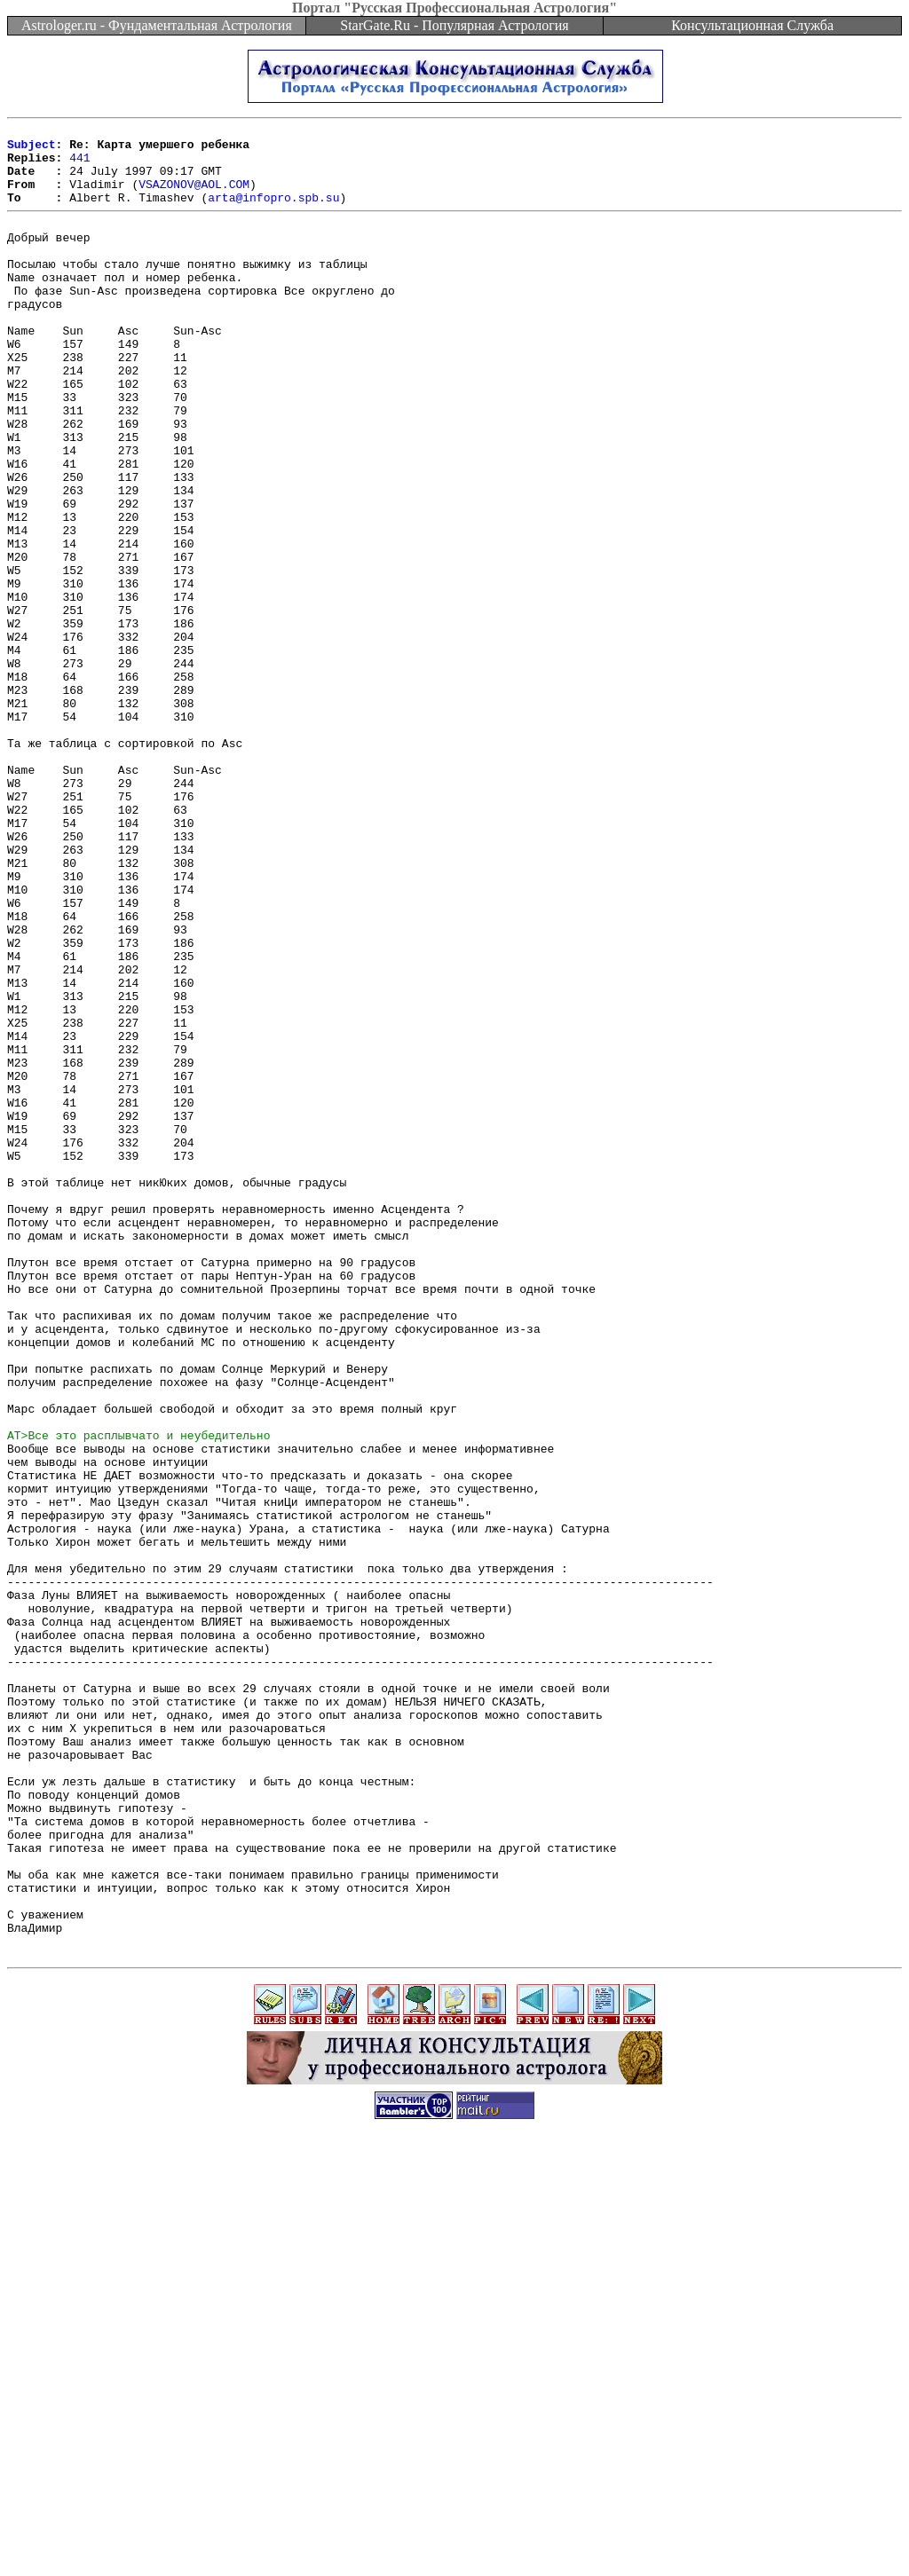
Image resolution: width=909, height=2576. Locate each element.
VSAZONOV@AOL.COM (193, 197)
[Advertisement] (454, 2536)
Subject (31, 149)
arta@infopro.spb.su (273, 213)
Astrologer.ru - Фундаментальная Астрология (156, 25)
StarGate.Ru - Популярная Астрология (454, 25)
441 (79, 165)
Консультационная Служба (752, 25)
